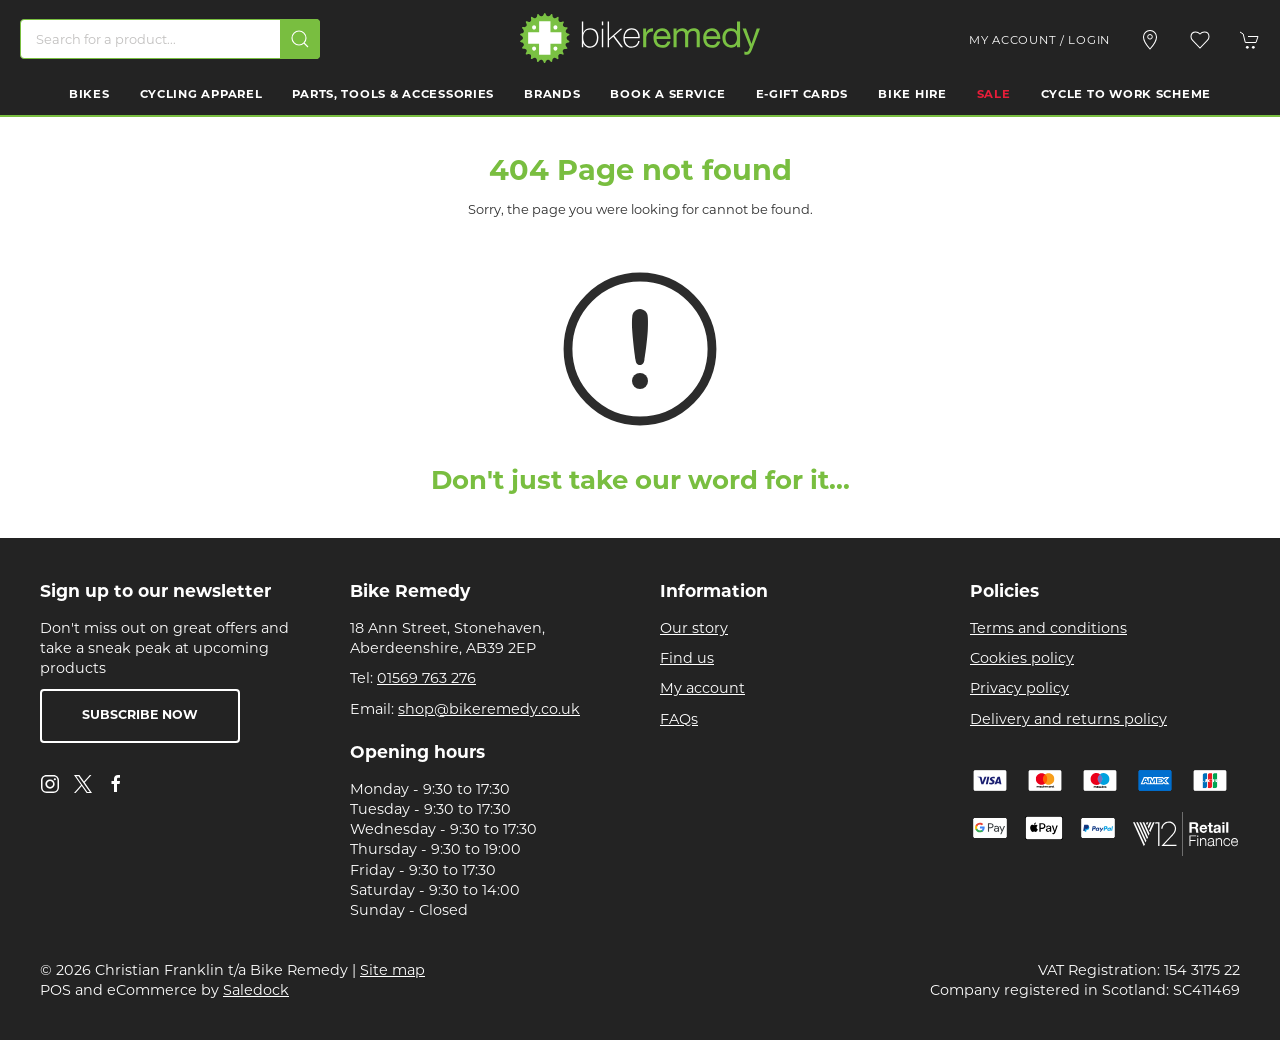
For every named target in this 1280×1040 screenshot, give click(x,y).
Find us (687, 658)
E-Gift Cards (802, 95)
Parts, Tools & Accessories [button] (393, 95)
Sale (994, 95)
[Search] (170, 39)
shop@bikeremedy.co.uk (489, 709)
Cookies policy (1022, 658)
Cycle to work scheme (1126, 95)
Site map (392, 970)
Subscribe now (140, 716)
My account (702, 688)
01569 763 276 (426, 678)
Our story (694, 628)
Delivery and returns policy (1068, 719)
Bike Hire (912, 95)
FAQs (679, 719)
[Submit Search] (300, 39)
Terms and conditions (1048, 628)
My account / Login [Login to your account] (1039, 40)
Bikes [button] (89, 95)
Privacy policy (1019, 688)
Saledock (256, 990)
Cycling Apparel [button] (201, 95)
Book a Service (667, 95)
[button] (1200, 40)
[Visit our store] (1150, 40)
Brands (552, 95)
